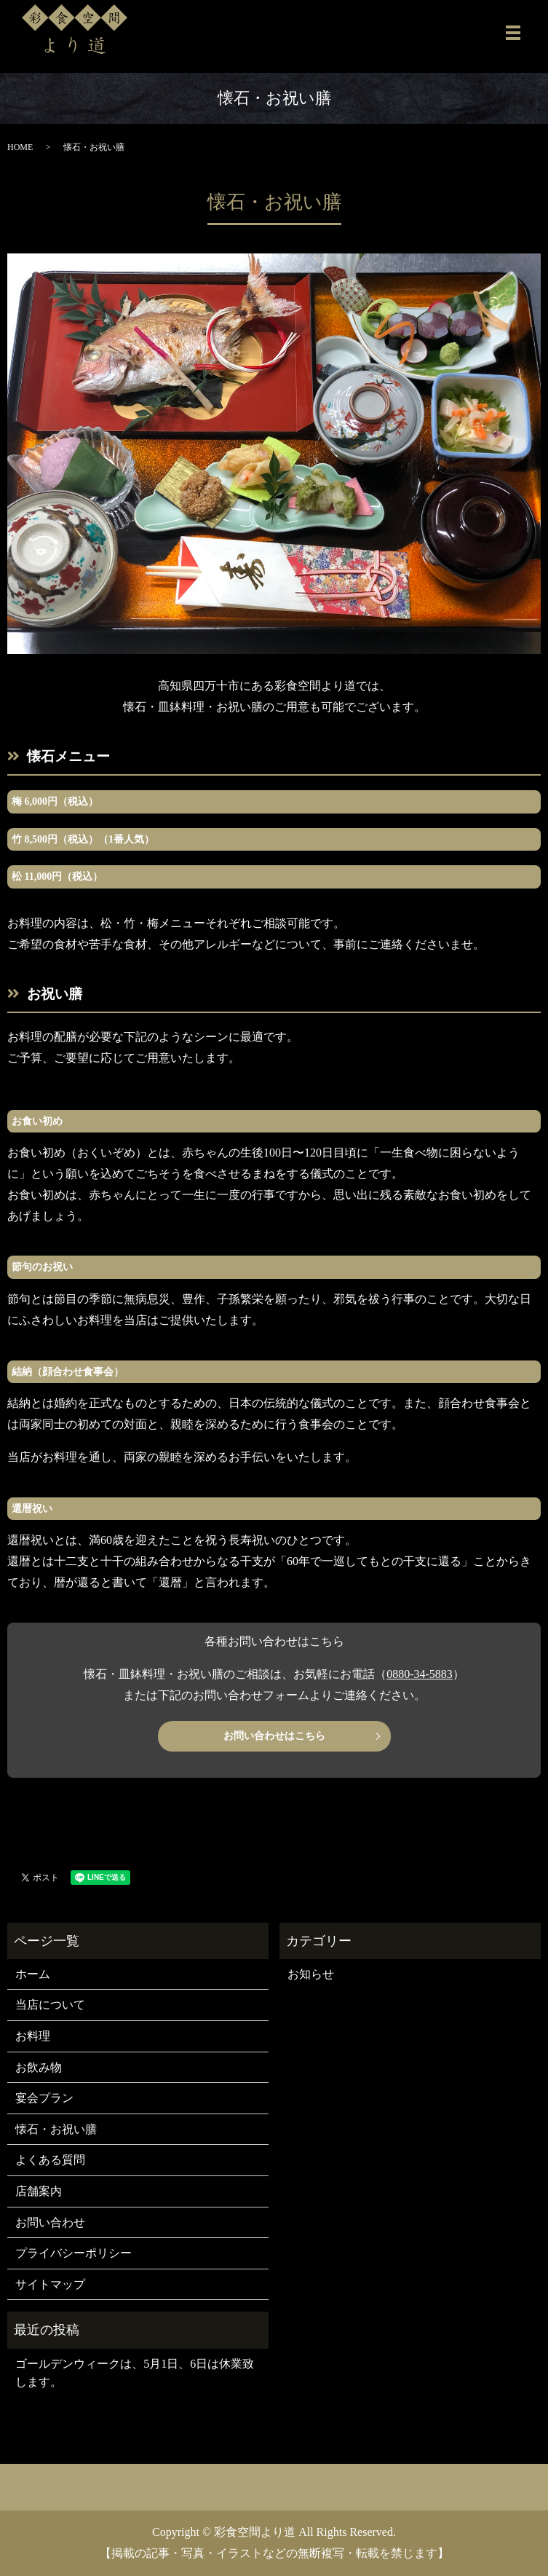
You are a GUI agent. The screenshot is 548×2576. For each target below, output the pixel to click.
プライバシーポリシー (73, 2253)
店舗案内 (38, 2191)
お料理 (32, 2036)
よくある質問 (50, 2160)
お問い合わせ (50, 2222)
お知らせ (310, 1974)
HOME (20, 147)
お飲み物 (38, 2067)
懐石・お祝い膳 (56, 2129)
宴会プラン (44, 2098)
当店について (50, 2004)
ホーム (32, 1974)
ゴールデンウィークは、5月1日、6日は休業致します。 (134, 2373)
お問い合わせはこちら (274, 1735)
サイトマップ (50, 2284)
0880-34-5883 (419, 1674)
